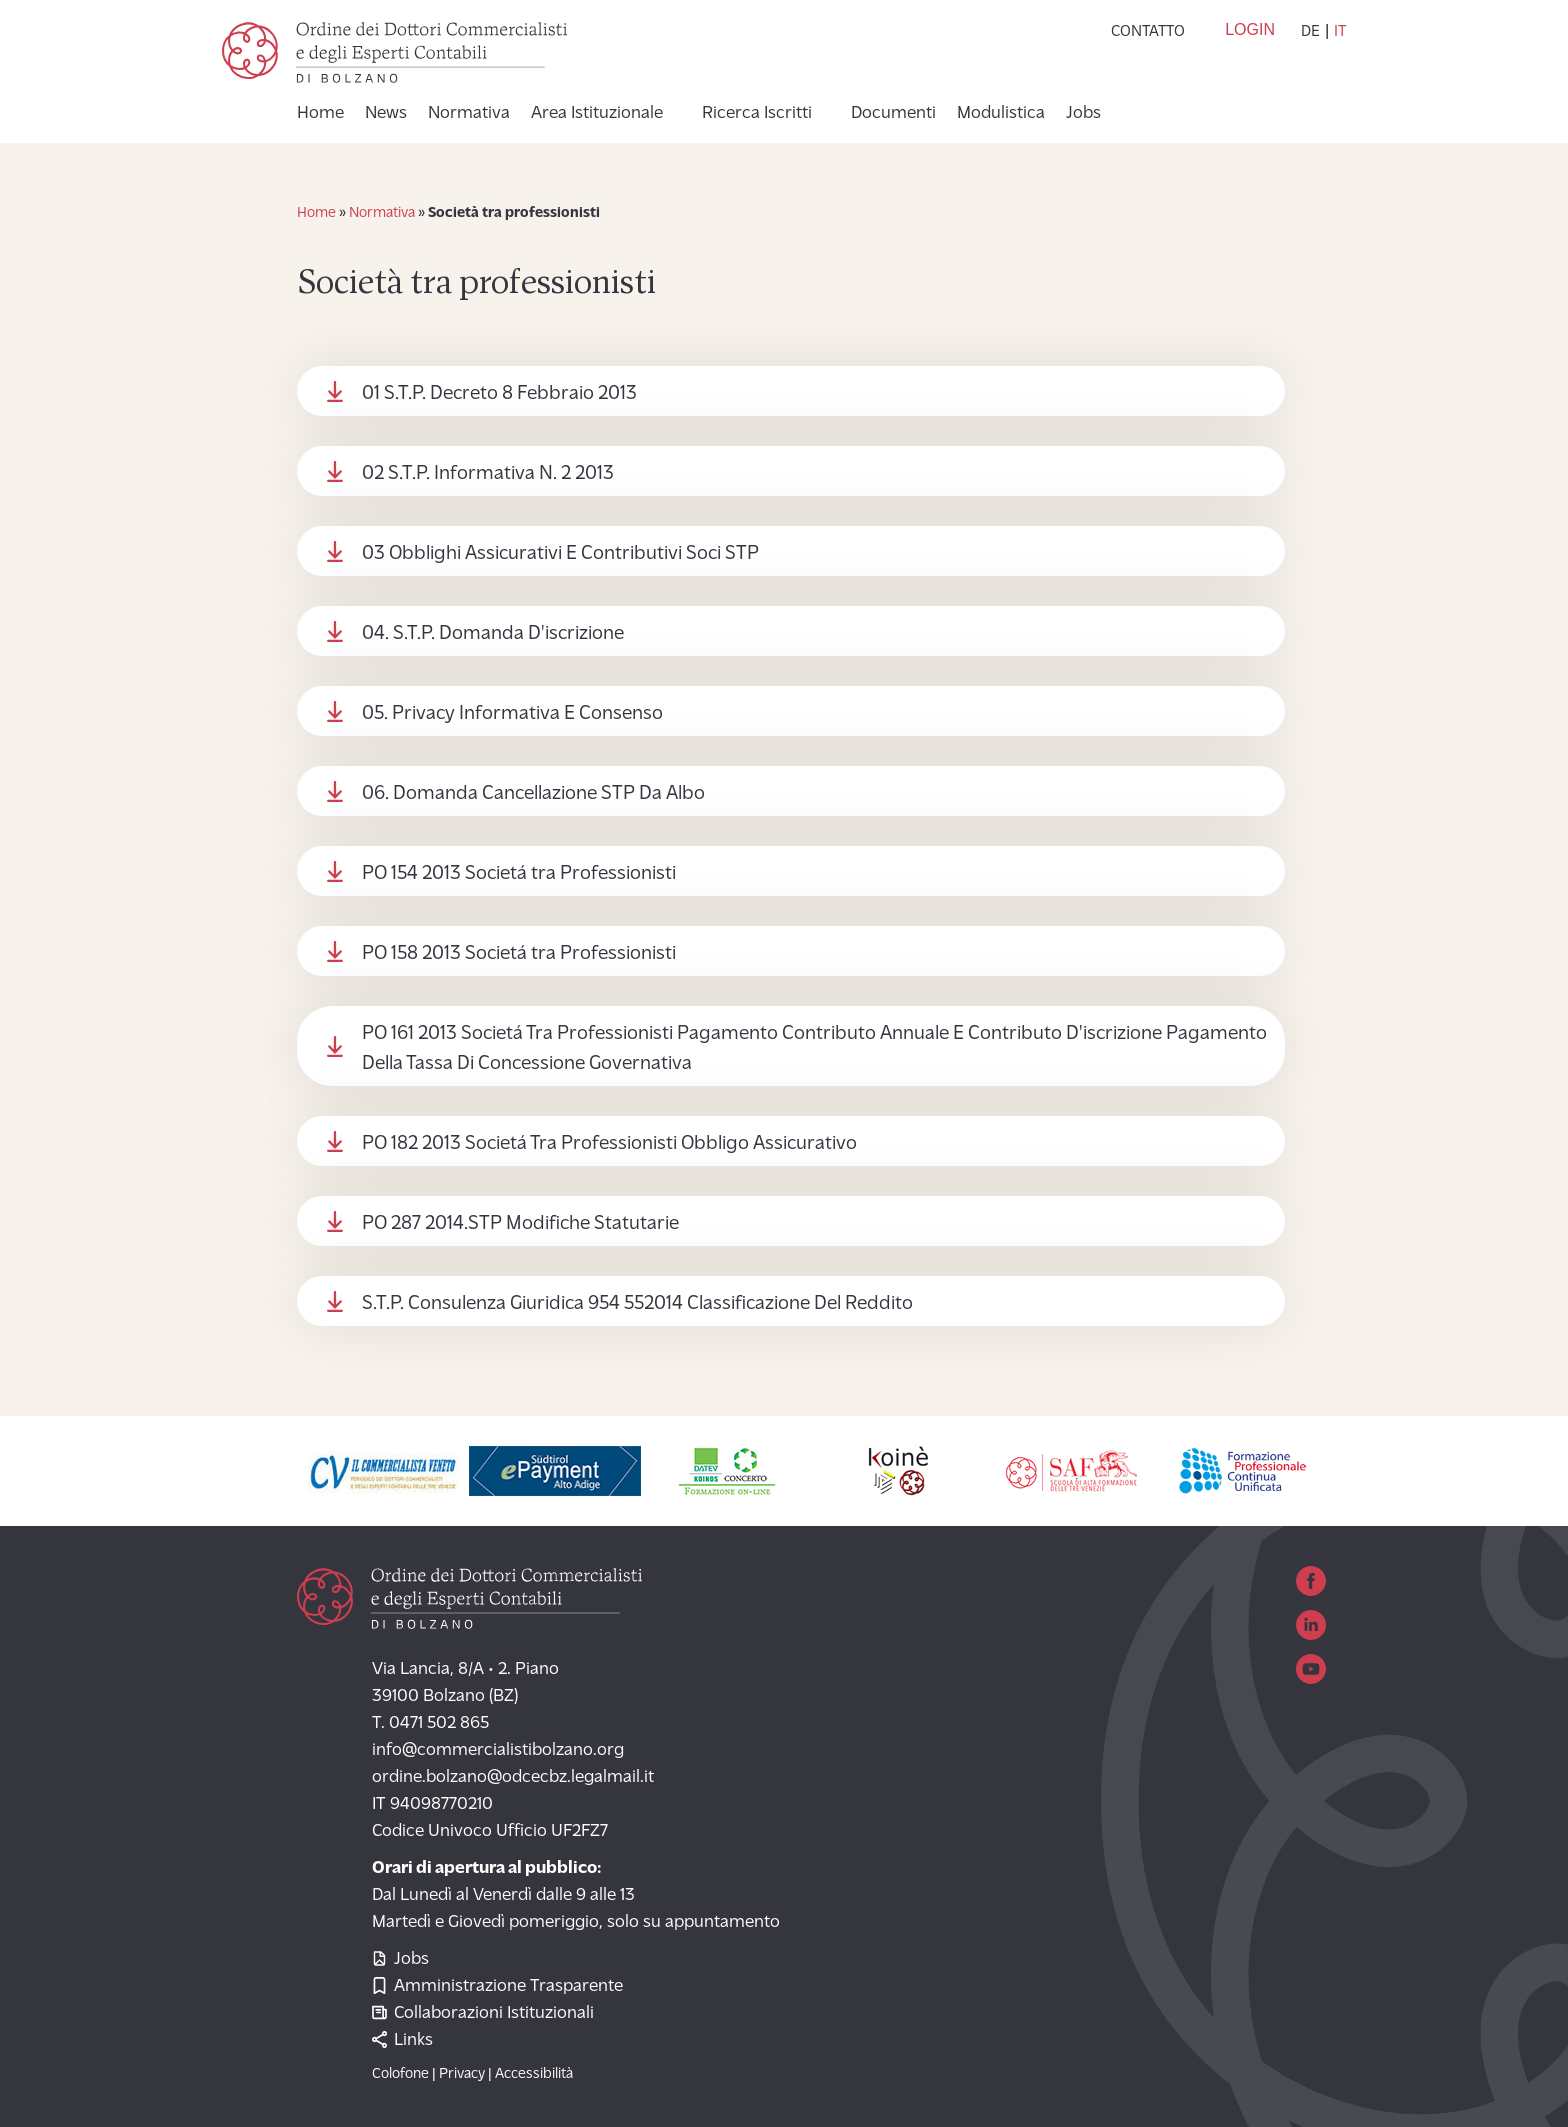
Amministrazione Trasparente (497, 1986)
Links (402, 2040)
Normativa (469, 114)
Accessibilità (534, 2074)
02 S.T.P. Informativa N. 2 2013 (488, 474)
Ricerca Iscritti (757, 114)
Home (320, 114)
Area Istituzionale (597, 114)
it (1340, 32)
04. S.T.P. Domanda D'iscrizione (493, 634)
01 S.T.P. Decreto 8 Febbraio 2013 (499, 394)
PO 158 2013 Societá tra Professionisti (519, 954)
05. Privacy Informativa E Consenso (512, 714)
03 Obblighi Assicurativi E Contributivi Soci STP (560, 554)
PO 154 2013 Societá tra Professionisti (519, 874)
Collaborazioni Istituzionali (483, 2013)
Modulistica (1001, 114)
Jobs (1083, 114)
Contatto (1148, 32)
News (386, 114)
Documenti (893, 114)
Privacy (462, 2074)
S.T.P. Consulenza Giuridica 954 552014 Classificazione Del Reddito (637, 1304)
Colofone (400, 2074)
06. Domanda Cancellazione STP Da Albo (533, 794)
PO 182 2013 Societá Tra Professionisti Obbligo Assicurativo (609, 1144)
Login (1250, 29)
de (1310, 32)
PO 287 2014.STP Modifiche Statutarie (520, 1224)
